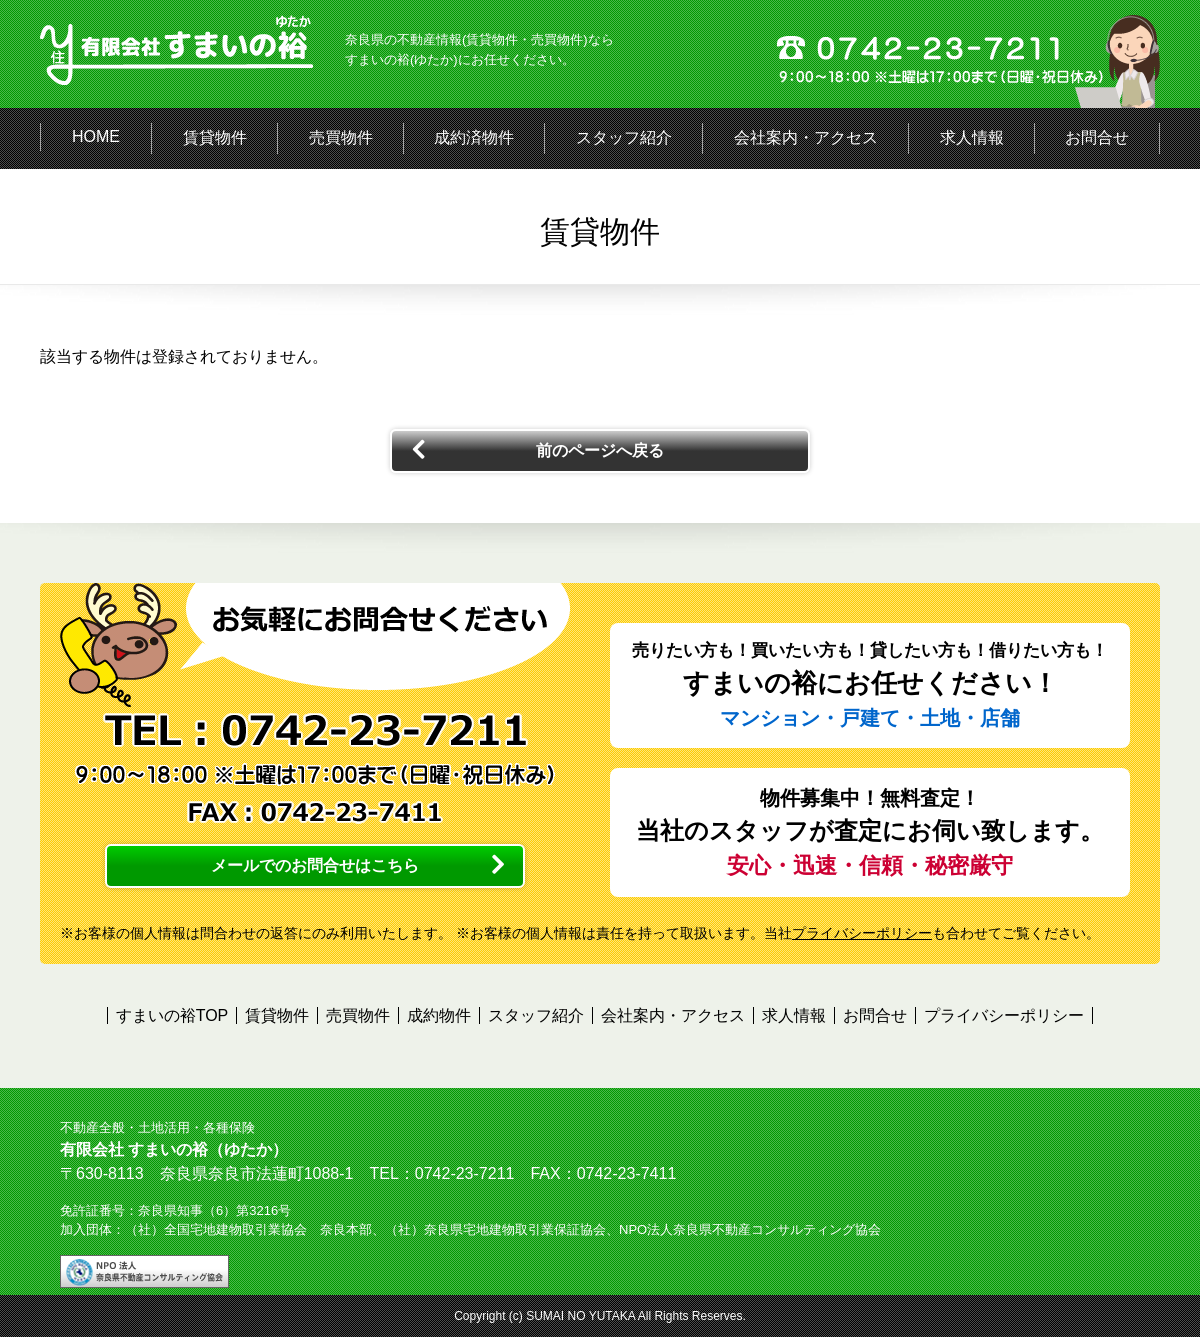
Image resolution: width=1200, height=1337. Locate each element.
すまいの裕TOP (172, 1015)
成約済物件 (474, 137)
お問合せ (1097, 137)
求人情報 (972, 137)
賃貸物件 (215, 137)
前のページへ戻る (600, 450)
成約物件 (439, 1015)
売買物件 (341, 137)
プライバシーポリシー (862, 933)
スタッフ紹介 (624, 137)
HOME (96, 136)
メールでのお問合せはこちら (315, 865)
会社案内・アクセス (806, 137)
